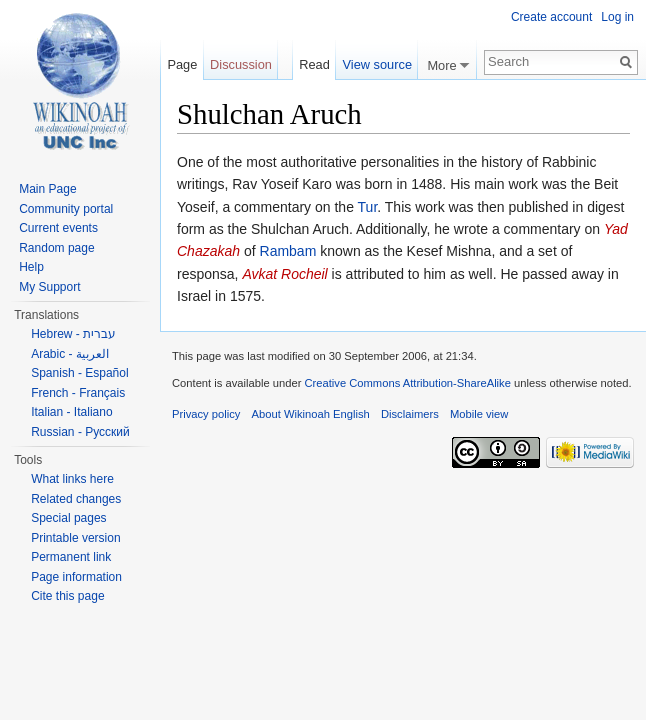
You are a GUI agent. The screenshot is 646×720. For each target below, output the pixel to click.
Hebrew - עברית (73, 334)
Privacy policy (206, 414)
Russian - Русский (80, 432)
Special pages (68, 518)
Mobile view (479, 414)
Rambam (288, 251)
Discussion (241, 64)
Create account (551, 17)
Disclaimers (410, 414)
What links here (72, 479)
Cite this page (67, 596)
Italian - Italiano (71, 412)
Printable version (75, 538)
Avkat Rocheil (284, 274)
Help (31, 267)
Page (182, 64)
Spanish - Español (79, 373)
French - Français (78, 393)
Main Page (47, 189)
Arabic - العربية (70, 354)
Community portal (66, 209)
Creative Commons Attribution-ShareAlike (407, 383)
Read (314, 64)
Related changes (76, 499)
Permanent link (71, 557)
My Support (49, 287)
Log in (617, 17)
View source (377, 64)
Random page (56, 248)
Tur (368, 207)
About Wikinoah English (311, 414)
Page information (76, 577)
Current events (58, 228)
